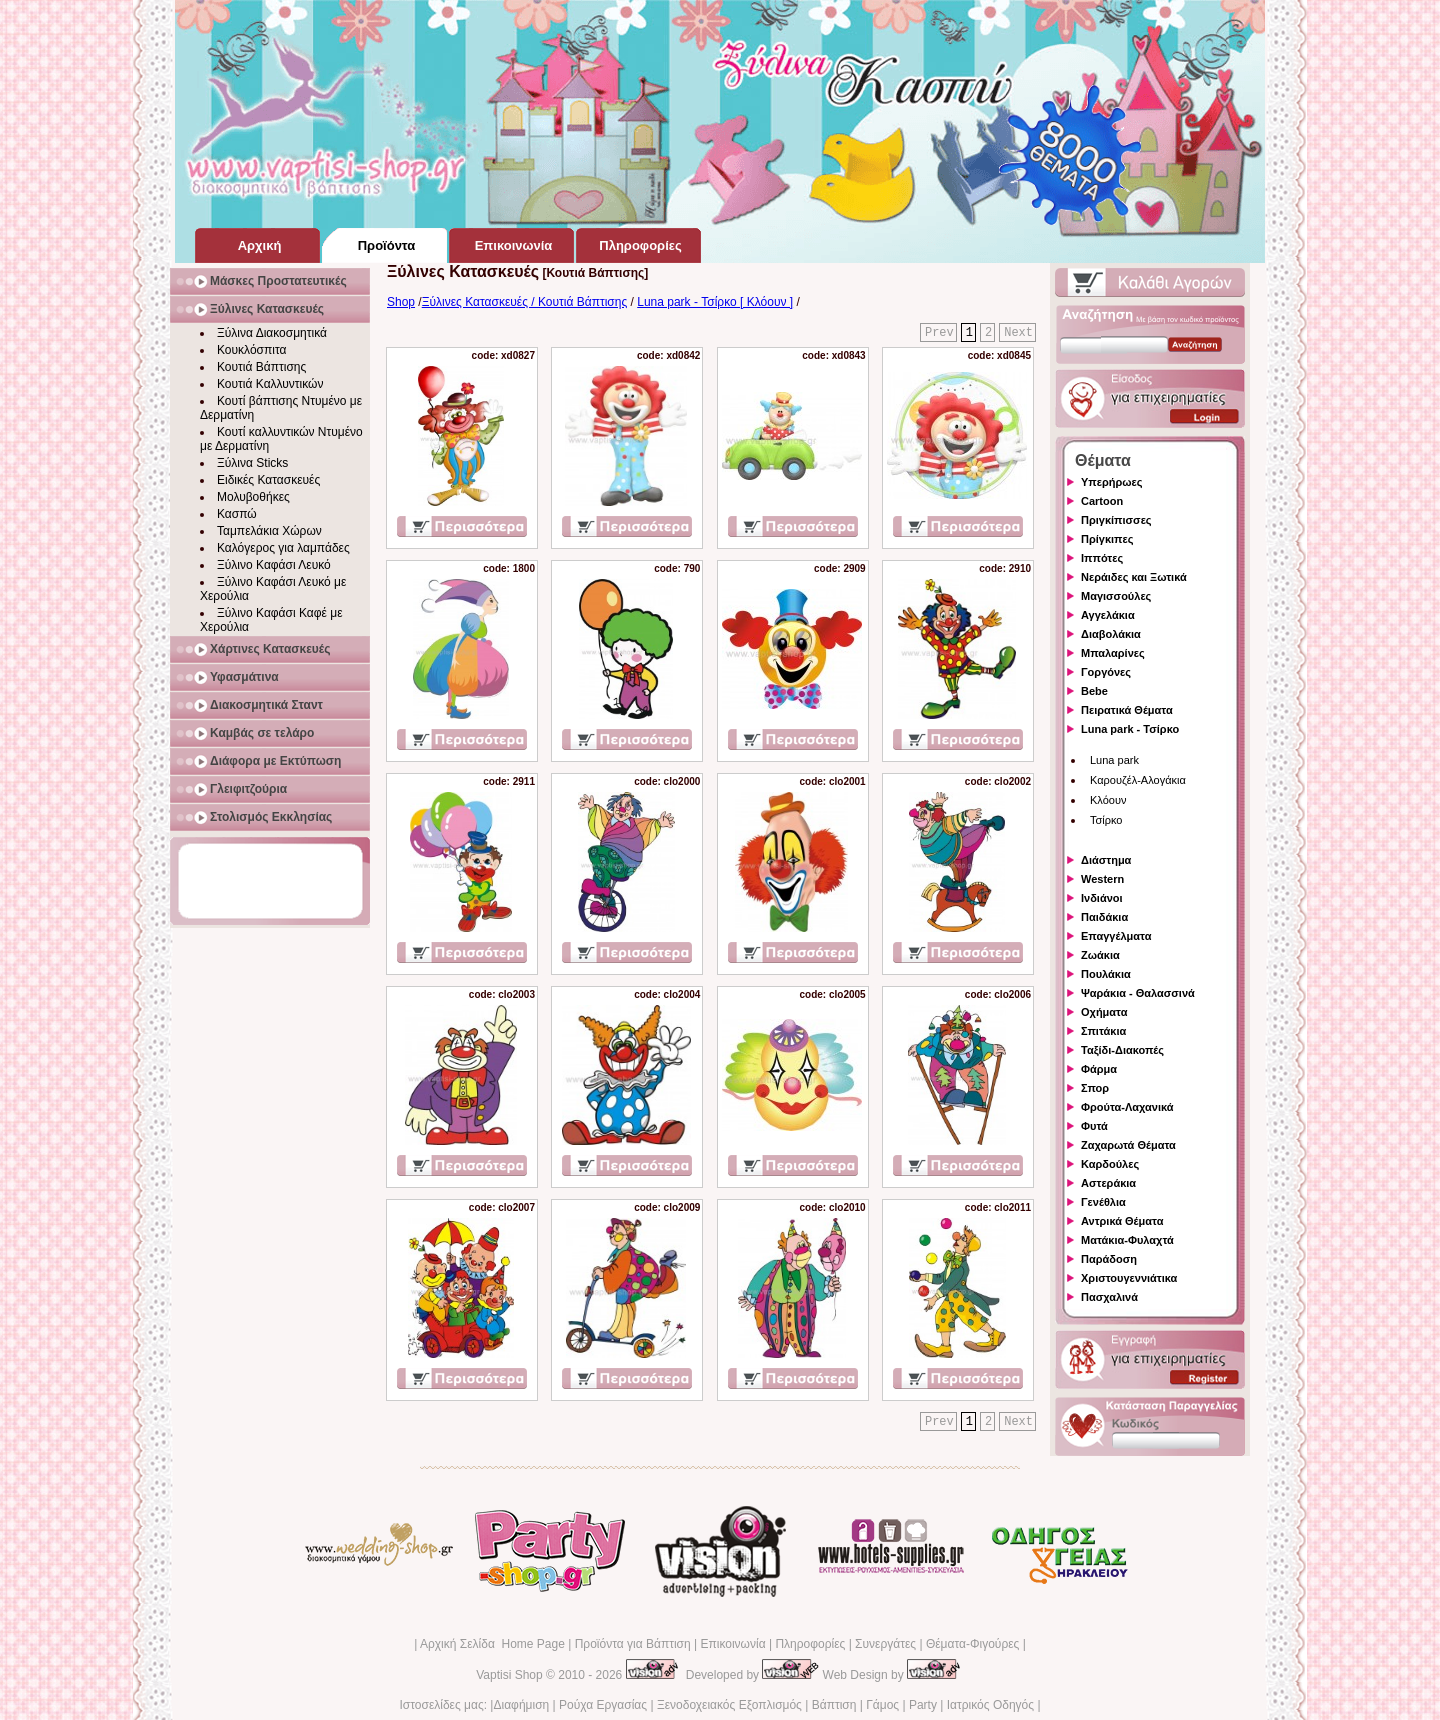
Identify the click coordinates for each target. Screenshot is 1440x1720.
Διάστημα (1106, 860)
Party (923, 1705)
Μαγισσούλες (1116, 596)
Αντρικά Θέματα (1122, 1221)
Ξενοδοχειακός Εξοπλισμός (729, 1705)
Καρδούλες (1110, 1164)
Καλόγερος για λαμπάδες (283, 548)
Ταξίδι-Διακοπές (1122, 1050)
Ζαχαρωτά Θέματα (1128, 1145)
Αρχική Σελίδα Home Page (492, 1644)
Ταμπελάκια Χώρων (269, 531)
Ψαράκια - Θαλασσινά (1138, 993)
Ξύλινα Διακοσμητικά (272, 333)
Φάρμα (1099, 1069)
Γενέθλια (1103, 1202)
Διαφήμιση (521, 1705)
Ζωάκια (1100, 955)
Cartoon (1102, 501)
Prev (939, 333)
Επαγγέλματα (1116, 936)
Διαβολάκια (1111, 634)
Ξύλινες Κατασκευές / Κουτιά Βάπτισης (525, 302)
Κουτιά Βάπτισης (261, 367)
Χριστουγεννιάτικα (1129, 1278)
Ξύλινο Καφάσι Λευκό (274, 565)
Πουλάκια (1106, 974)
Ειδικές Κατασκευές (268, 480)
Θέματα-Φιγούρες (972, 1644)
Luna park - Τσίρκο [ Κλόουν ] (715, 302)
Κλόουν (1108, 800)
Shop (401, 302)
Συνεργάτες (885, 1644)
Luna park (1114, 760)
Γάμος (882, 1705)
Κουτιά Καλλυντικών (270, 384)
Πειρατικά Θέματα (1127, 710)
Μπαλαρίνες (1113, 653)
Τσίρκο (1106, 820)
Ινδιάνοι (1102, 898)
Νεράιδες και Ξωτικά (1134, 577)
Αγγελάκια (1108, 615)
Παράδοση (1109, 1259)
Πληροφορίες (810, 1644)
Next (1018, 333)
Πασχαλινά (1109, 1297)
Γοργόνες (1106, 672)
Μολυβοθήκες (253, 497)
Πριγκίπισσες (1116, 520)
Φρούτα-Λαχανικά (1127, 1107)
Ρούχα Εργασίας (603, 1705)
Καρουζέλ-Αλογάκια (1138, 780)
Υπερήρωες (1112, 482)
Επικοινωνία (732, 1644)
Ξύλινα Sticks (252, 463)
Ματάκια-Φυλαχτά (1127, 1240)
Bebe (1094, 691)
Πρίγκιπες (1107, 539)
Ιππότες (1102, 558)
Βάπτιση (834, 1705)
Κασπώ (237, 514)
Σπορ (1095, 1088)
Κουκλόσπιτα (251, 350)
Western (1102, 879)
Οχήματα (1104, 1012)
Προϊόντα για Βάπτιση (633, 1644)
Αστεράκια (1108, 1183)
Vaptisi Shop (509, 1675)
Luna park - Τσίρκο (1130, 729)
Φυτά (1094, 1126)
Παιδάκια (1104, 917)
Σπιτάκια (1103, 1031)
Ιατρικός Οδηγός (990, 1705)
